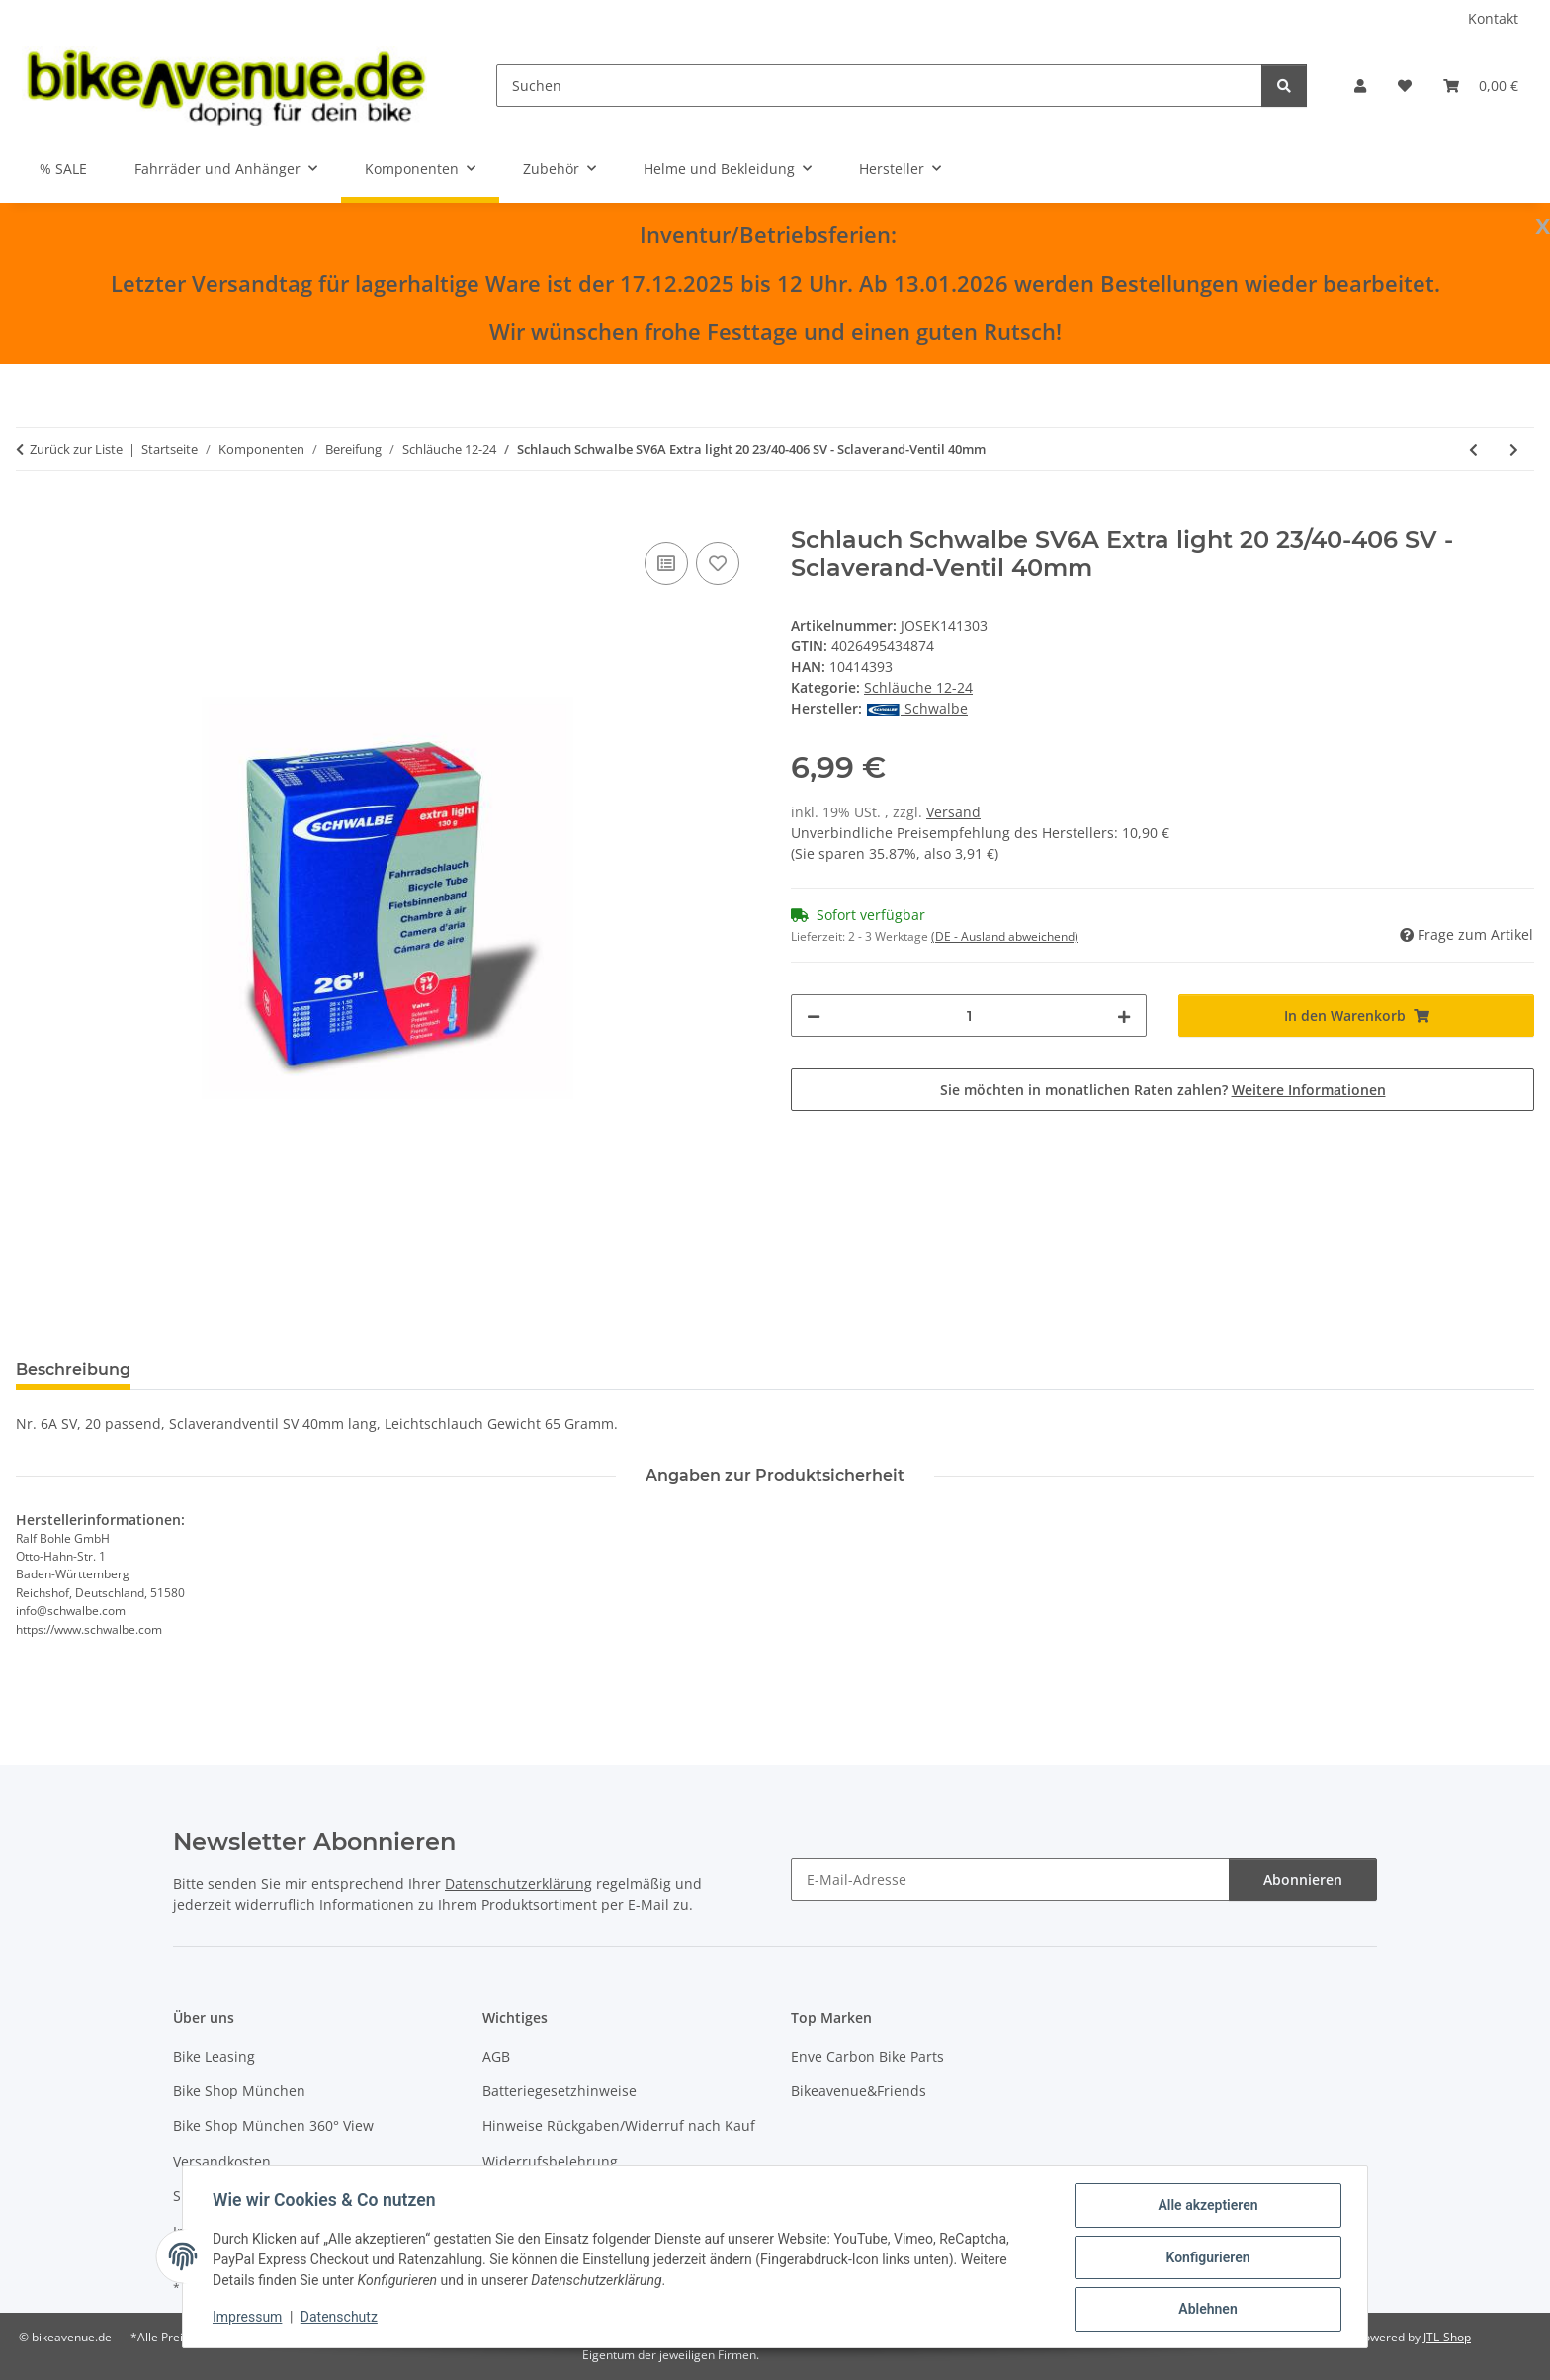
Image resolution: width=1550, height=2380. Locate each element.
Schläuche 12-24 (918, 687)
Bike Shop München (239, 2091)
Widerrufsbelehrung (550, 2161)
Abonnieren (1302, 1879)
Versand (953, 812)
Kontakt (1493, 18)
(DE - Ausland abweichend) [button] (1004, 936)
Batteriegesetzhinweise (559, 2091)
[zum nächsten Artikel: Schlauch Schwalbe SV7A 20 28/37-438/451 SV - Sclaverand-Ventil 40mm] (1514, 449)
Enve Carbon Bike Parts (867, 2056)
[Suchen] (879, 85)
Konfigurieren (1205, 2258)
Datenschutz (341, 2319)
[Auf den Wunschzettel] (717, 563)
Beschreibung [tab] (73, 1369)
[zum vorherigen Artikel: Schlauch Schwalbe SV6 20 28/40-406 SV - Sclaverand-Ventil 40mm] (1473, 449)
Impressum (249, 2319)
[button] (1360, 85)
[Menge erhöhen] (1124, 1015)
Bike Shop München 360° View (273, 2125)
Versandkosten (222, 2161)
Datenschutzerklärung (518, 1883)
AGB (496, 2056)
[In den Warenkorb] (31, 515)
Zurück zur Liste (76, 449)
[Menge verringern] (813, 1015)
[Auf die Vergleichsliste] (666, 563)
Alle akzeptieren (1205, 2207)
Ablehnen (1205, 2310)
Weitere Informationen (1309, 1089)
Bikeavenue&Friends (858, 2091)
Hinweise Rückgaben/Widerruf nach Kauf (618, 2125)
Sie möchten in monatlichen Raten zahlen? (1163, 1089)
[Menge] (968, 1015)
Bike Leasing (214, 2056)
